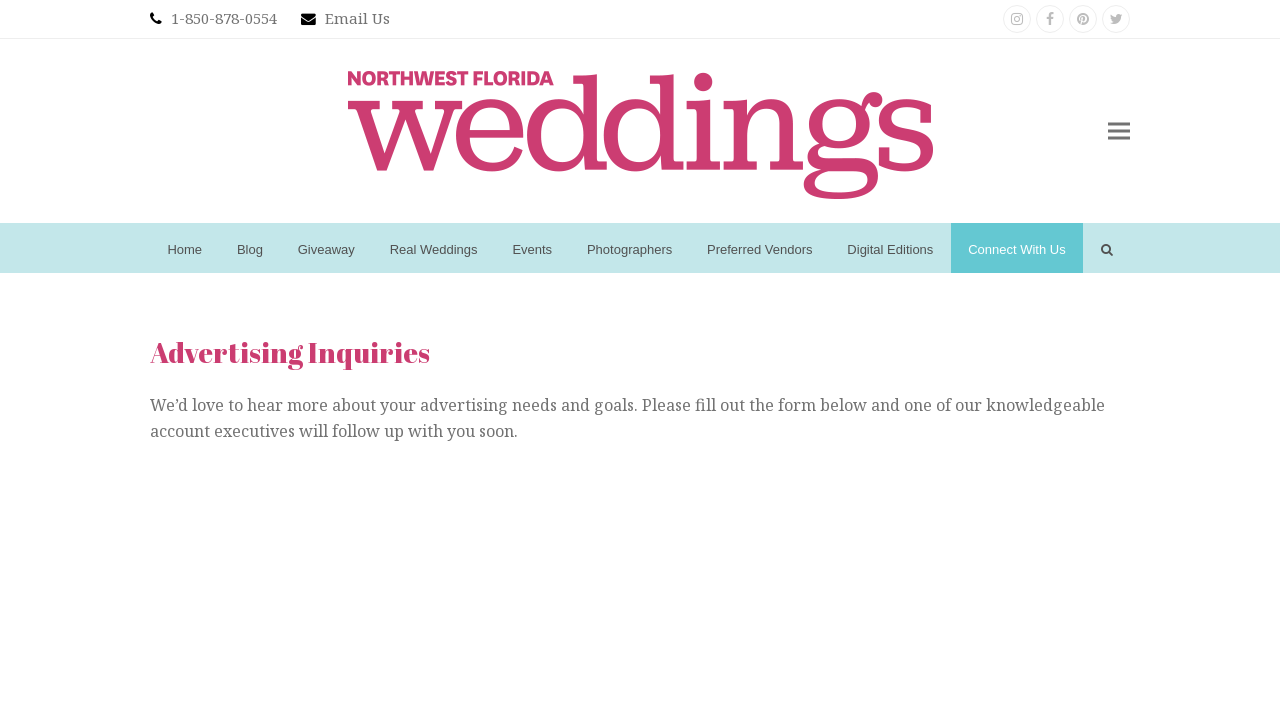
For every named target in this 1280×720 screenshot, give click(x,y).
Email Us (357, 18)
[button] (1119, 131)
